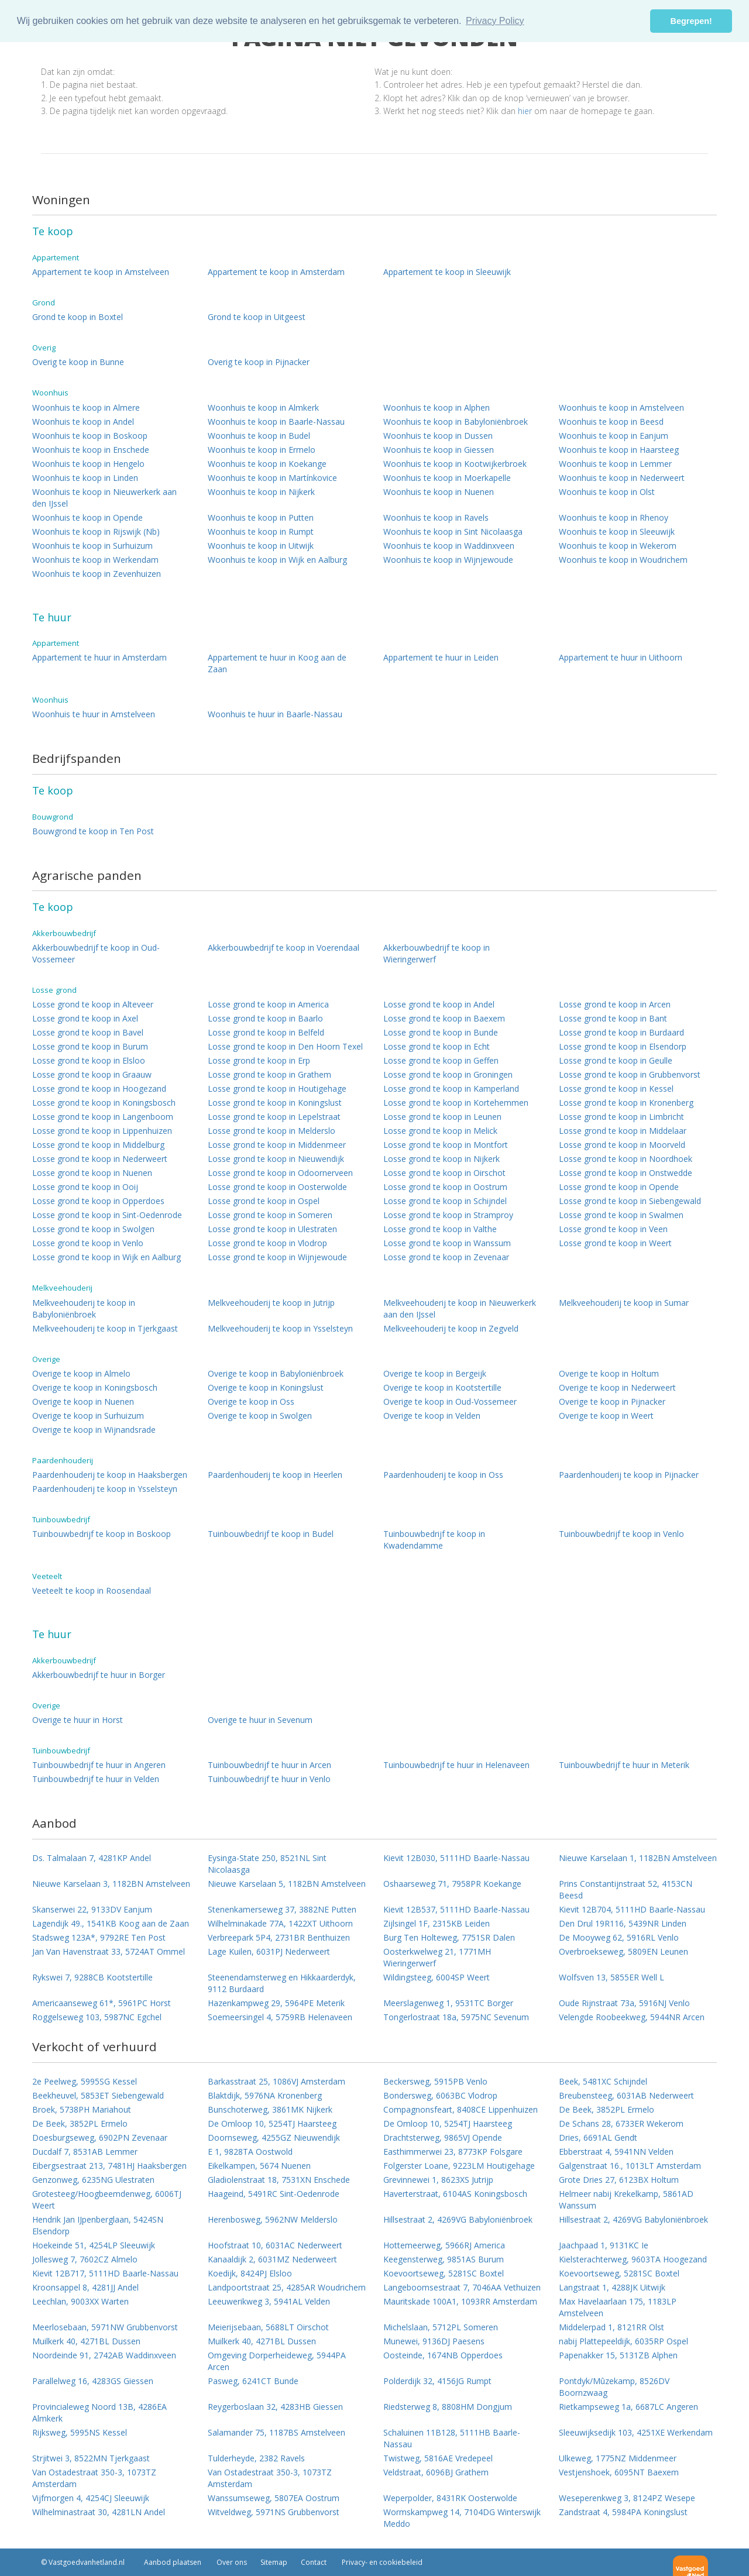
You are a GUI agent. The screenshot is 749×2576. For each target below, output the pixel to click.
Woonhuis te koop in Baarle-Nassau (276, 421)
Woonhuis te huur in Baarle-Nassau (275, 714)
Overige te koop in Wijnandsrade (94, 1429)
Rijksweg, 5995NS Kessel (79, 2432)
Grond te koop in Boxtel (77, 316)
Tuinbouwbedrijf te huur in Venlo (269, 1778)
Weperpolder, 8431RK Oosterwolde (450, 2497)
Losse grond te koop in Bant (613, 1018)
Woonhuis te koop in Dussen (438, 435)
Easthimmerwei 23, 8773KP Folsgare (453, 2151)
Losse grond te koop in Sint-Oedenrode (107, 1214)
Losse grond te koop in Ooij (85, 1186)
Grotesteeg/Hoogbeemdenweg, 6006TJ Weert (106, 2199)
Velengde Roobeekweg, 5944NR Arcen (632, 2017)
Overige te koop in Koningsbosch (94, 1387)
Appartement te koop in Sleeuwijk (447, 271)
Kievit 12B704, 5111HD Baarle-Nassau (632, 1909)
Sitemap (273, 2562)
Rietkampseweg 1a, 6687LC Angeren (628, 2406)
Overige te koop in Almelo (81, 1373)
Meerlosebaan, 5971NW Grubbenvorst (105, 2327)
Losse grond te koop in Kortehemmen (455, 1102)
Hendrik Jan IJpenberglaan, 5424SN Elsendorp (97, 2225)
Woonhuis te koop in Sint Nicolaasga (453, 531)
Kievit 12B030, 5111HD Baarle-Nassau (456, 1857)
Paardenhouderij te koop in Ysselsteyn (104, 1488)
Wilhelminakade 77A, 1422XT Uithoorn (280, 1923)
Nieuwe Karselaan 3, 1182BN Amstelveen (111, 1883)
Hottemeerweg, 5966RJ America (444, 2245)
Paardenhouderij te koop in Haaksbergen (109, 1474)
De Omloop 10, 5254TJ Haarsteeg (272, 2123)
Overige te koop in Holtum (609, 1373)
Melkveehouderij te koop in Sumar (624, 1302)
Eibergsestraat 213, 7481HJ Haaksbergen (109, 2165)
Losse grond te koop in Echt (436, 1046)
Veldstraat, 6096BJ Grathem (436, 2472)
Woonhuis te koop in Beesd (611, 421)
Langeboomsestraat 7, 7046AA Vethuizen (462, 2287)
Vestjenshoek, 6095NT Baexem (619, 2472)
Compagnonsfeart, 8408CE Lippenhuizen (460, 2109)
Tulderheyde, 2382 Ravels (256, 2458)
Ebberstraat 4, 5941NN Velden (616, 2151)
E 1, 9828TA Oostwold (250, 2151)
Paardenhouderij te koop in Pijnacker (629, 1474)
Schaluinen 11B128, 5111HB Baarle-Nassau (451, 2438)
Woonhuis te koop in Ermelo (261, 449)
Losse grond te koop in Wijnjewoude (277, 1257)
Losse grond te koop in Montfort (445, 1144)
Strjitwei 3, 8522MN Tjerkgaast (91, 2458)
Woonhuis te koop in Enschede (90, 449)
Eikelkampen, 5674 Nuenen (259, 2165)
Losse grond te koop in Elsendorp (622, 1046)
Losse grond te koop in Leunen (442, 1116)
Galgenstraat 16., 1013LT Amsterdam (630, 2165)
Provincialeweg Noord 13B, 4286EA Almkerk (99, 2412)
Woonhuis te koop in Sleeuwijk (617, 531)
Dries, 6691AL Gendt (598, 2137)
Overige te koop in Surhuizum (88, 1415)
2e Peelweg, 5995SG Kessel (84, 2081)
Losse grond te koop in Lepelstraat (274, 1116)
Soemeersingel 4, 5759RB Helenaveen (280, 2017)
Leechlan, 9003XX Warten (80, 2301)
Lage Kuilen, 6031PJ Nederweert (269, 1951)
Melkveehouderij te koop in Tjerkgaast (105, 1328)
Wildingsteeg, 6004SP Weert (436, 1977)
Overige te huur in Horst (77, 1719)
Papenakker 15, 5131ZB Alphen (618, 2355)
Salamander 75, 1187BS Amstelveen (276, 2432)
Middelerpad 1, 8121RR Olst (611, 2327)
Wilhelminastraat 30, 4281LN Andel (98, 2511)
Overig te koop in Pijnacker (259, 361)
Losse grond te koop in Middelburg (98, 1144)
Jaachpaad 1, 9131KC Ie (603, 2245)
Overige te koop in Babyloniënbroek (275, 1373)
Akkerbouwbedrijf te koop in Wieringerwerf (436, 953)
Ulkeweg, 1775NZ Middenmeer (617, 2458)
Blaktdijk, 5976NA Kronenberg (265, 2095)
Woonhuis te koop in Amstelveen (621, 407)
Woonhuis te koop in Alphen (436, 407)
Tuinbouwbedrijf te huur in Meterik (624, 1764)
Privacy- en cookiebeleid (381, 2562)
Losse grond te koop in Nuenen (92, 1172)
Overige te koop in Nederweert (617, 1387)
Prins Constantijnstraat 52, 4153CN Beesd (625, 1889)
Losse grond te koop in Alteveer (92, 1004)
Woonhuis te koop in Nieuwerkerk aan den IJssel (104, 497)
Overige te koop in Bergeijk (434, 1373)
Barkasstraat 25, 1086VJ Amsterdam (276, 2081)
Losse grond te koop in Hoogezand (99, 1088)
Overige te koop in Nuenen (83, 1401)
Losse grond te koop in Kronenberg (626, 1102)
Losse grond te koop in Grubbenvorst (629, 1074)
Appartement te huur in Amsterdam (99, 657)
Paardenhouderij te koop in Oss (443, 1474)
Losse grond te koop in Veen (613, 1228)
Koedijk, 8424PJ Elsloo (250, 2273)
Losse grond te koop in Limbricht (621, 1116)
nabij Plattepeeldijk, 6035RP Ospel (623, 2341)
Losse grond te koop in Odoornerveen (280, 1172)
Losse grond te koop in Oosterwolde (277, 1186)
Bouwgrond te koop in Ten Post (93, 831)
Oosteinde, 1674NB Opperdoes (443, 2355)
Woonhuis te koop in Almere (86, 407)
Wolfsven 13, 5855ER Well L (611, 1977)
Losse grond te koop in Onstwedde (625, 1172)
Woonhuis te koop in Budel (259, 435)
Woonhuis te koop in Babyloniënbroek (455, 421)
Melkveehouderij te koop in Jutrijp (271, 1302)
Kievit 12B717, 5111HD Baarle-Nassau (105, 2273)
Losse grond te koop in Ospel (263, 1200)
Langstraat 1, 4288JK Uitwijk (612, 2287)
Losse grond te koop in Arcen (615, 1004)
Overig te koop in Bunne (78, 361)
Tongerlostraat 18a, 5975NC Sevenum (456, 2017)
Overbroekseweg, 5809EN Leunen (623, 1951)
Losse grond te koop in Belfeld (266, 1032)
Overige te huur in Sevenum (260, 1719)
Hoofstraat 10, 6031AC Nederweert (275, 2245)
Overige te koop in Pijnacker (612, 1401)
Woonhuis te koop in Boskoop (89, 435)
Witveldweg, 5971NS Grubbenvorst (273, 2511)
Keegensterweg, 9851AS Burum (443, 2259)
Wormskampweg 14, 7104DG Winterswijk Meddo (462, 2517)
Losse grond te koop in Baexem (444, 1018)
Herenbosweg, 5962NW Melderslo (273, 2219)
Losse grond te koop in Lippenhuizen (102, 1130)
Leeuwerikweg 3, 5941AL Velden (269, 2301)
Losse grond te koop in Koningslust (275, 1102)
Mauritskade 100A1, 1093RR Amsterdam (460, 2301)
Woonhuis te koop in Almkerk (263, 407)
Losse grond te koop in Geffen (441, 1060)
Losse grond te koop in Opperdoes (98, 1200)
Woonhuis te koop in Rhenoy (613, 517)
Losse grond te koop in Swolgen (93, 1228)
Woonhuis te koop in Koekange (267, 463)
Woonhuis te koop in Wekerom (617, 545)
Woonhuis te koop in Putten (261, 517)
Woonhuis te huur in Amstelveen (93, 714)
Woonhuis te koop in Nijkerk (261, 491)
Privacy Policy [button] (495, 21)
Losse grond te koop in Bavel (87, 1032)
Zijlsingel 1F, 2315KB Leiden (436, 1923)
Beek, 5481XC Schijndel (603, 2081)
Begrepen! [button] (691, 21)
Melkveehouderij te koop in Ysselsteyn (280, 1328)
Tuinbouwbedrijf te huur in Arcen (269, 1764)
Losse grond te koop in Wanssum (447, 1243)
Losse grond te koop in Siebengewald (630, 1200)
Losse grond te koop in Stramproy (448, 1214)
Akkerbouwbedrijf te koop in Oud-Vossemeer (96, 953)
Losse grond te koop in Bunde (440, 1032)
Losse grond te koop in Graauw (92, 1074)
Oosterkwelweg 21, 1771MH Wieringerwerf (437, 1957)
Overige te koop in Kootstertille (442, 1387)
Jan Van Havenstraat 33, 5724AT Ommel (108, 1951)
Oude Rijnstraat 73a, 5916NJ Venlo (624, 2002)
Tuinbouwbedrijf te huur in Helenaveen (456, 1764)
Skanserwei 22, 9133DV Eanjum (92, 1909)
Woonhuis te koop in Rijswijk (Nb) (96, 531)
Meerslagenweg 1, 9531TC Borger (448, 2002)
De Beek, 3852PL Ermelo (606, 2109)
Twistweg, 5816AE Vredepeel (438, 2458)
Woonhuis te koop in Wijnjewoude (448, 559)
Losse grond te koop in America (268, 1004)
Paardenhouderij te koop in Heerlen (275, 1474)
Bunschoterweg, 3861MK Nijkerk (270, 2109)
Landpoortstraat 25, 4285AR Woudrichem (287, 2287)
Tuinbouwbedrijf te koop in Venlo (621, 1533)
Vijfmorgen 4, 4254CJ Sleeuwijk (90, 2497)
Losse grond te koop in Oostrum (445, 1186)
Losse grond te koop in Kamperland (451, 1088)
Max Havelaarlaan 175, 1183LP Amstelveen (617, 2307)
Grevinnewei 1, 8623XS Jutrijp (438, 2179)
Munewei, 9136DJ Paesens (434, 2341)
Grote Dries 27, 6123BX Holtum (619, 2179)
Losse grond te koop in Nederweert (99, 1158)
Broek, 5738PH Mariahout (81, 2109)
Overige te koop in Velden (431, 1415)
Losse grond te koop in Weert (615, 1243)
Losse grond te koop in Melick (440, 1130)
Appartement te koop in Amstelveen (100, 271)
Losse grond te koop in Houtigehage (277, 1088)
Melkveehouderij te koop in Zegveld (450, 1328)
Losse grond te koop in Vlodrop (267, 1243)
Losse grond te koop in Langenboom (102, 1116)
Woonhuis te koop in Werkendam (95, 559)
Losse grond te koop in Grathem (269, 1074)
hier (525, 110)
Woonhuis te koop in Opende (87, 517)
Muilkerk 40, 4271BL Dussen (86, 2341)
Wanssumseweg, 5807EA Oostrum (273, 2497)
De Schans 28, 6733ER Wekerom (621, 2123)
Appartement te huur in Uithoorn (620, 657)
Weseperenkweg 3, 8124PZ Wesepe (627, 2497)
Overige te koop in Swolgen (260, 1415)
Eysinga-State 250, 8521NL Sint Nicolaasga (267, 1863)
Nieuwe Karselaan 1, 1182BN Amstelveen (638, 1857)
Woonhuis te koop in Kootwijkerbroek (455, 463)
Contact (314, 2562)
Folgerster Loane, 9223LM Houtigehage (459, 2165)
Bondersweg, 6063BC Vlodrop (440, 2095)
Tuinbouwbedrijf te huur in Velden (95, 1778)
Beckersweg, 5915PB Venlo (435, 2081)
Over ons (231, 2562)
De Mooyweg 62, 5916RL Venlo (619, 1937)
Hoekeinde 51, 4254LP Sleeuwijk (93, 2245)
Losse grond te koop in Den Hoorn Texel (285, 1046)
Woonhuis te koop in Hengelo (88, 463)
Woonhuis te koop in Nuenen (438, 491)
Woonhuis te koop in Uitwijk (261, 545)
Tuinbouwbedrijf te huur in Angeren (99, 1764)
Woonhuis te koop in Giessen (438, 449)
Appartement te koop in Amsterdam (276, 271)
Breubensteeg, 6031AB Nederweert (626, 2095)
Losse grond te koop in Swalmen (621, 1214)
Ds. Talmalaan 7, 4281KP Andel (91, 1857)
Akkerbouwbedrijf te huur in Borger (98, 1674)
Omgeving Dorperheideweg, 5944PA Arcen (277, 2361)
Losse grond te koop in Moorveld (622, 1144)
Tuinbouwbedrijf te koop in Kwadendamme (434, 1539)
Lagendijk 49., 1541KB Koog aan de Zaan (110, 1923)
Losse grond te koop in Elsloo (88, 1060)
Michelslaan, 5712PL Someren (440, 2327)
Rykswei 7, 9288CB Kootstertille (92, 1977)
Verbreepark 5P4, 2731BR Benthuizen (279, 1937)
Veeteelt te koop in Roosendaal (91, 1590)
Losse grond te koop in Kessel (616, 1088)
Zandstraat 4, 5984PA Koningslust (623, 2511)
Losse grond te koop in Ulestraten (272, 1228)
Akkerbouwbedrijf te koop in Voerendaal (283, 947)
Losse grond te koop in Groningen (448, 1074)
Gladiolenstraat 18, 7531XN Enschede (279, 2179)
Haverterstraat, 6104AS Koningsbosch (455, 2193)
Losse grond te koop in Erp (259, 1060)
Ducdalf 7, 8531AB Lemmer (85, 2151)
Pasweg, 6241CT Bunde (253, 2380)
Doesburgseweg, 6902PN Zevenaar (99, 2137)
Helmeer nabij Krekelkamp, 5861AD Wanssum (626, 2199)
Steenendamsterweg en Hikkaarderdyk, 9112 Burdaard (282, 1983)
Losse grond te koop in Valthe (440, 1228)
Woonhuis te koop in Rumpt (261, 531)
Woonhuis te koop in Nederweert (622, 477)
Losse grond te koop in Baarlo (265, 1018)
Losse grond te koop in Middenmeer (277, 1144)
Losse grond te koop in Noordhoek (625, 1158)
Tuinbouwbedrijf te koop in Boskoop (101, 1533)
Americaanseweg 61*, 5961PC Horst (101, 2002)
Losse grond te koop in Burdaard (621, 1032)
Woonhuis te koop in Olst (607, 491)
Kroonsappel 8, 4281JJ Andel (85, 2287)
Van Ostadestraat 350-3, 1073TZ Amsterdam (94, 2478)
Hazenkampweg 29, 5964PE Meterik (276, 2002)
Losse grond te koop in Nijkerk (441, 1158)
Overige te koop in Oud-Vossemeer (450, 1401)
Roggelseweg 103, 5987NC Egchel (97, 2017)
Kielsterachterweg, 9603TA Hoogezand (633, 2259)
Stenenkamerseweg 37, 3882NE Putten (282, 1909)
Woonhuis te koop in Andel (83, 421)
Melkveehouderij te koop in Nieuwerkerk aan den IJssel (459, 1308)
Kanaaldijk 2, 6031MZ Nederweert (272, 2259)
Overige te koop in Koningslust (266, 1387)
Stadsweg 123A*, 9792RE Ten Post (99, 1937)
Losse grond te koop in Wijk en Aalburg (106, 1257)
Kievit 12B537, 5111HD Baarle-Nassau (456, 1909)
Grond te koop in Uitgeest (256, 316)
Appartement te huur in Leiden (441, 657)
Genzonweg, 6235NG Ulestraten (93, 2179)
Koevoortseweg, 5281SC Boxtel (443, 2273)
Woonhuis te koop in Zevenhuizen (96, 573)
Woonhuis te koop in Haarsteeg (619, 449)
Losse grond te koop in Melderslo (271, 1130)
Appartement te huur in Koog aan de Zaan (277, 663)
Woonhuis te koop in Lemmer (615, 463)
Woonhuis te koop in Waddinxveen (448, 545)
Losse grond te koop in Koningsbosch (104, 1102)
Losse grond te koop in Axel (85, 1018)
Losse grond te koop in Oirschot (444, 1172)
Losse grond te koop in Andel (438, 1004)
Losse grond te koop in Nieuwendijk (276, 1158)
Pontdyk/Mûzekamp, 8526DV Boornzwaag (614, 2386)
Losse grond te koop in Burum (90, 1046)
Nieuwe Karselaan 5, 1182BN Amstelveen (287, 1883)
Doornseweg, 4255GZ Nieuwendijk (274, 2137)
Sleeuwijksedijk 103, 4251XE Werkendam (636, 2432)
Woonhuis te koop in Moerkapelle (447, 477)
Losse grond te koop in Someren (270, 1214)
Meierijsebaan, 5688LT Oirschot (268, 2327)
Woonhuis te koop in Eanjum (613, 435)
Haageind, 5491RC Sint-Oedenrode (273, 2193)
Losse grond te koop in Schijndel (445, 1200)
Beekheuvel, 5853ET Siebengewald (98, 2095)
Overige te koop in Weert (606, 1415)
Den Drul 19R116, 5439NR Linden (622, 1923)
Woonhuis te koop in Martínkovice (272, 477)
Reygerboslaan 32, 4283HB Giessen (275, 2406)
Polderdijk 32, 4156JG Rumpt (437, 2380)
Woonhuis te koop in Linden (85, 477)
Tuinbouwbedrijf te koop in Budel (271, 1533)
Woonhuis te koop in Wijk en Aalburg (277, 559)
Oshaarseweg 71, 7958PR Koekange (452, 1883)
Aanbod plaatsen (172, 2562)
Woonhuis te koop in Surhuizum (92, 545)
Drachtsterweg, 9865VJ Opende (442, 2137)
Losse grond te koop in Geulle (615, 1060)
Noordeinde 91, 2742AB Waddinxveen (104, 2355)
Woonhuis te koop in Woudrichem (623, 559)
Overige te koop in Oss (251, 1401)
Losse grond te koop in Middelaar (622, 1130)
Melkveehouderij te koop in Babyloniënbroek (83, 1308)
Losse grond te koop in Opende (619, 1186)
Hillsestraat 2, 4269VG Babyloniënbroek (457, 2219)
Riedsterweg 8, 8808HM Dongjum (447, 2406)
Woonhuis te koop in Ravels (436, 517)
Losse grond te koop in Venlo (87, 1243)
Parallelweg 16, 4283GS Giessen (92, 2380)
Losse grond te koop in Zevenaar (446, 1257)
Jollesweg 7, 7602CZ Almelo (85, 2259)
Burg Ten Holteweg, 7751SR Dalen (449, 1937)
